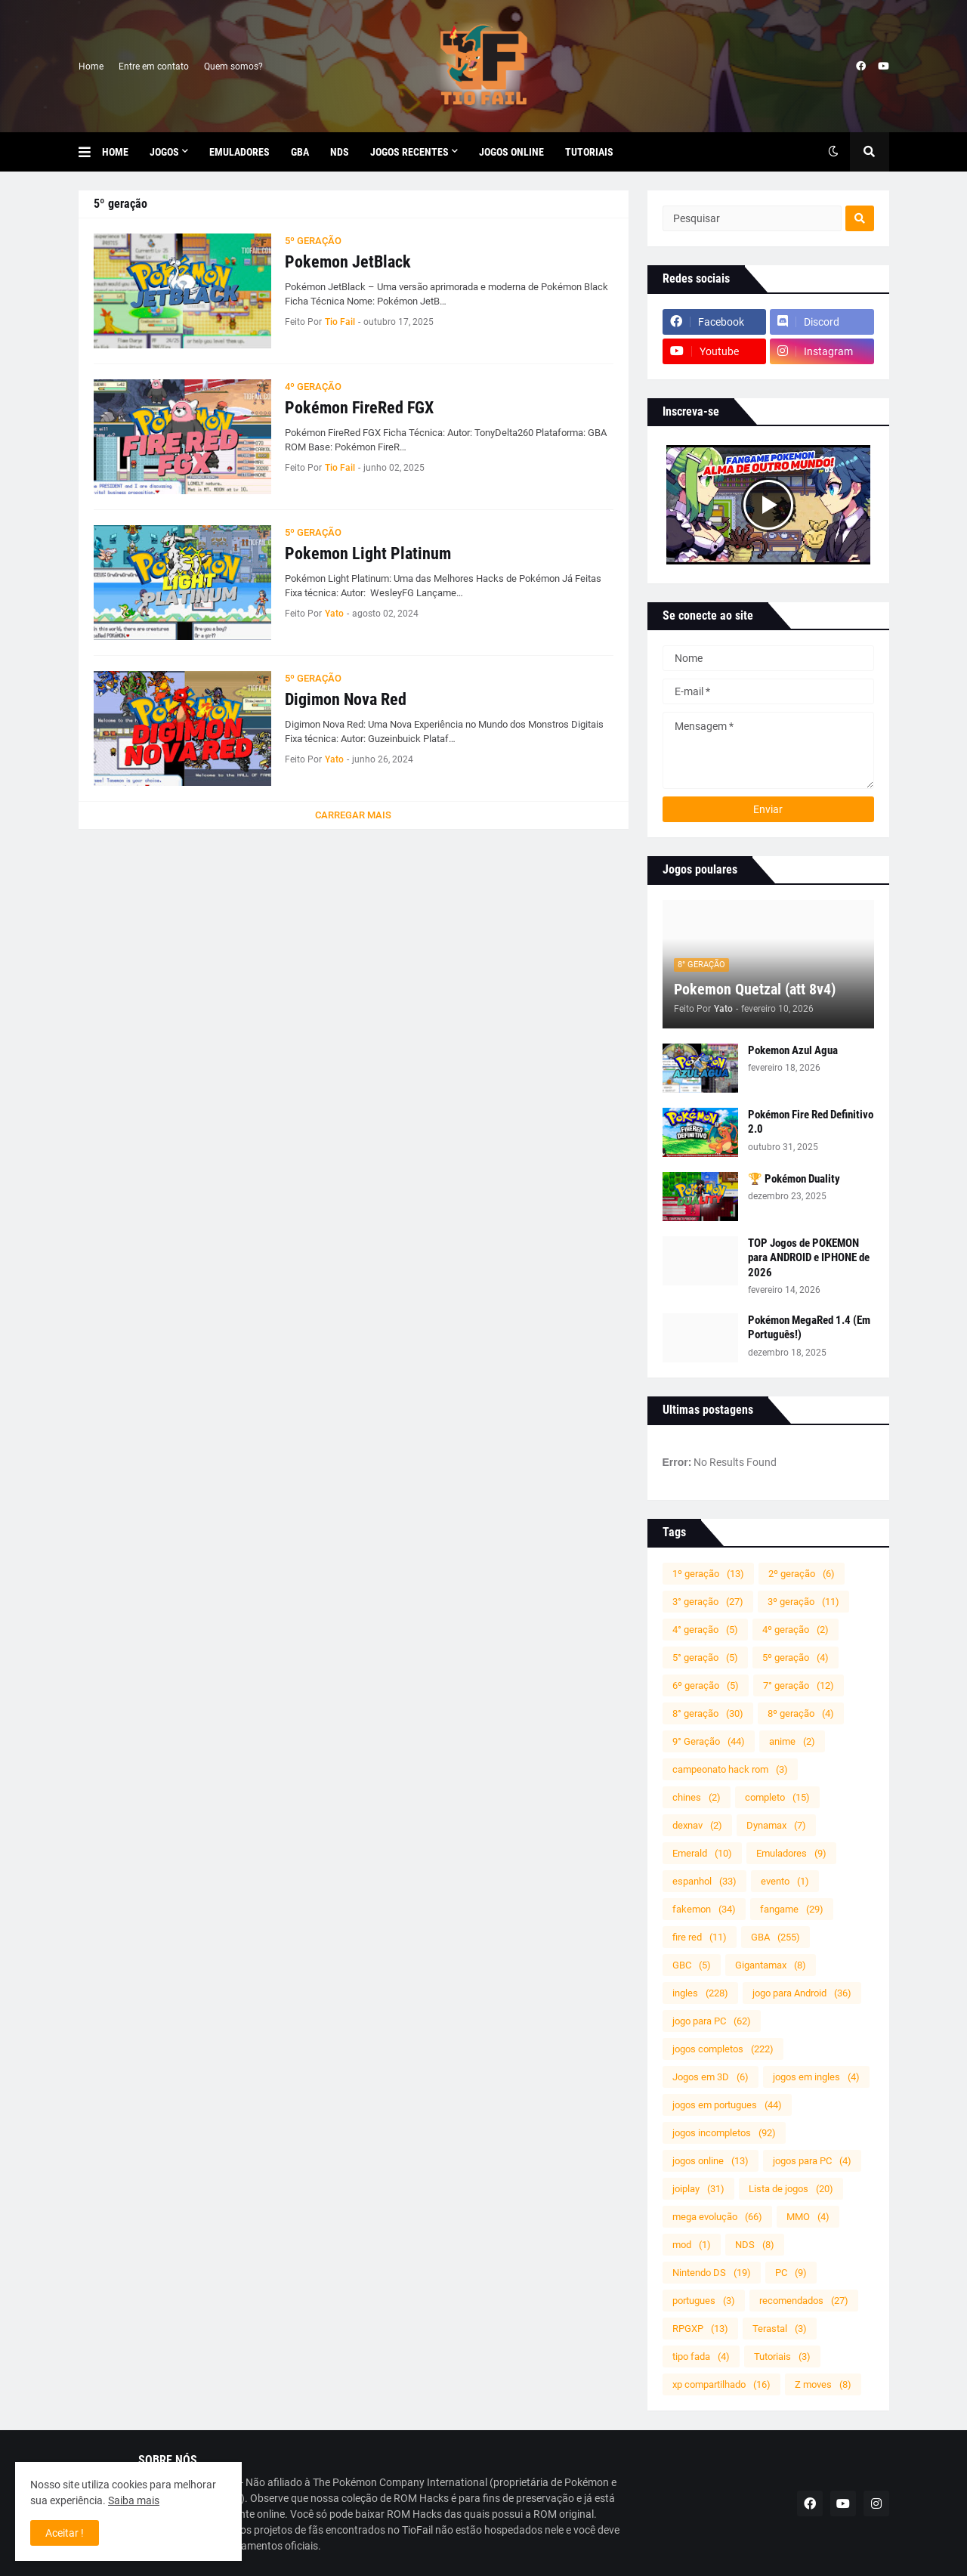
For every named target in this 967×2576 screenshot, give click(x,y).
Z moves (823, 2384)
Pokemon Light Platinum (368, 553)
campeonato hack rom (730, 1769)
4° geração (705, 1630)
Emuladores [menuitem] (239, 152)
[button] (90, 152)
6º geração (705, 1685)
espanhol (704, 1881)
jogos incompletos (724, 2133)
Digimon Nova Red (345, 699)
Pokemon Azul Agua (793, 1050)
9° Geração (708, 1741)
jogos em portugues (727, 2105)
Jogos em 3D (710, 2077)
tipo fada (701, 2356)
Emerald (702, 1853)
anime (792, 1741)
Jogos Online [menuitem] (511, 152)
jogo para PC (711, 2021)
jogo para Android (801, 1993)
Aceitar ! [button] (64, 2533)
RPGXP (700, 2328)
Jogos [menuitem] (164, 152)
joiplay (698, 2189)
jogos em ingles (816, 2077)
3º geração (803, 1602)
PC (791, 2273)
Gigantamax (770, 1965)
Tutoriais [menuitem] (589, 152)
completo (777, 1797)
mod (691, 2245)
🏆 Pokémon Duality (794, 1179)
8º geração (801, 1713)
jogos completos (723, 2049)
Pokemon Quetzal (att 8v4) (755, 989)
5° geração (705, 1657)
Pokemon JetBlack (348, 261)
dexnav (697, 1825)
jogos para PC (812, 2161)
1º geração (708, 1574)
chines (696, 1797)
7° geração (798, 1685)
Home (91, 66)
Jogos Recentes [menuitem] (409, 152)
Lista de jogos (791, 2189)
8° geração (707, 1713)
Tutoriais (782, 2356)
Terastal (779, 2328)
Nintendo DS (711, 2273)
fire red (699, 1937)
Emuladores (791, 1853)
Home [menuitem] (115, 152)
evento (785, 1881)
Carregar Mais (353, 815)
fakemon (704, 1909)
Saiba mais (133, 2500)
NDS (754, 2245)
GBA (775, 1937)
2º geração (801, 1574)
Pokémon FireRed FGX (359, 407)
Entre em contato (154, 66)
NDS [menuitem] (339, 152)
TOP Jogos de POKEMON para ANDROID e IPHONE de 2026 (809, 1257)
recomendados (803, 2301)
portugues (703, 2301)
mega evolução (717, 2217)
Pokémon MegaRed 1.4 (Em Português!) (809, 1327)
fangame (791, 1909)
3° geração (707, 1602)
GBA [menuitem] (300, 152)
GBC (691, 1965)
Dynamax (776, 1825)
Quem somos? (233, 66)
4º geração (795, 1630)
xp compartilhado (721, 2384)
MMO (808, 2217)
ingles (700, 1993)
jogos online (710, 2161)
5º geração (795, 1657)
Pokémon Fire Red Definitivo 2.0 (810, 1122)
